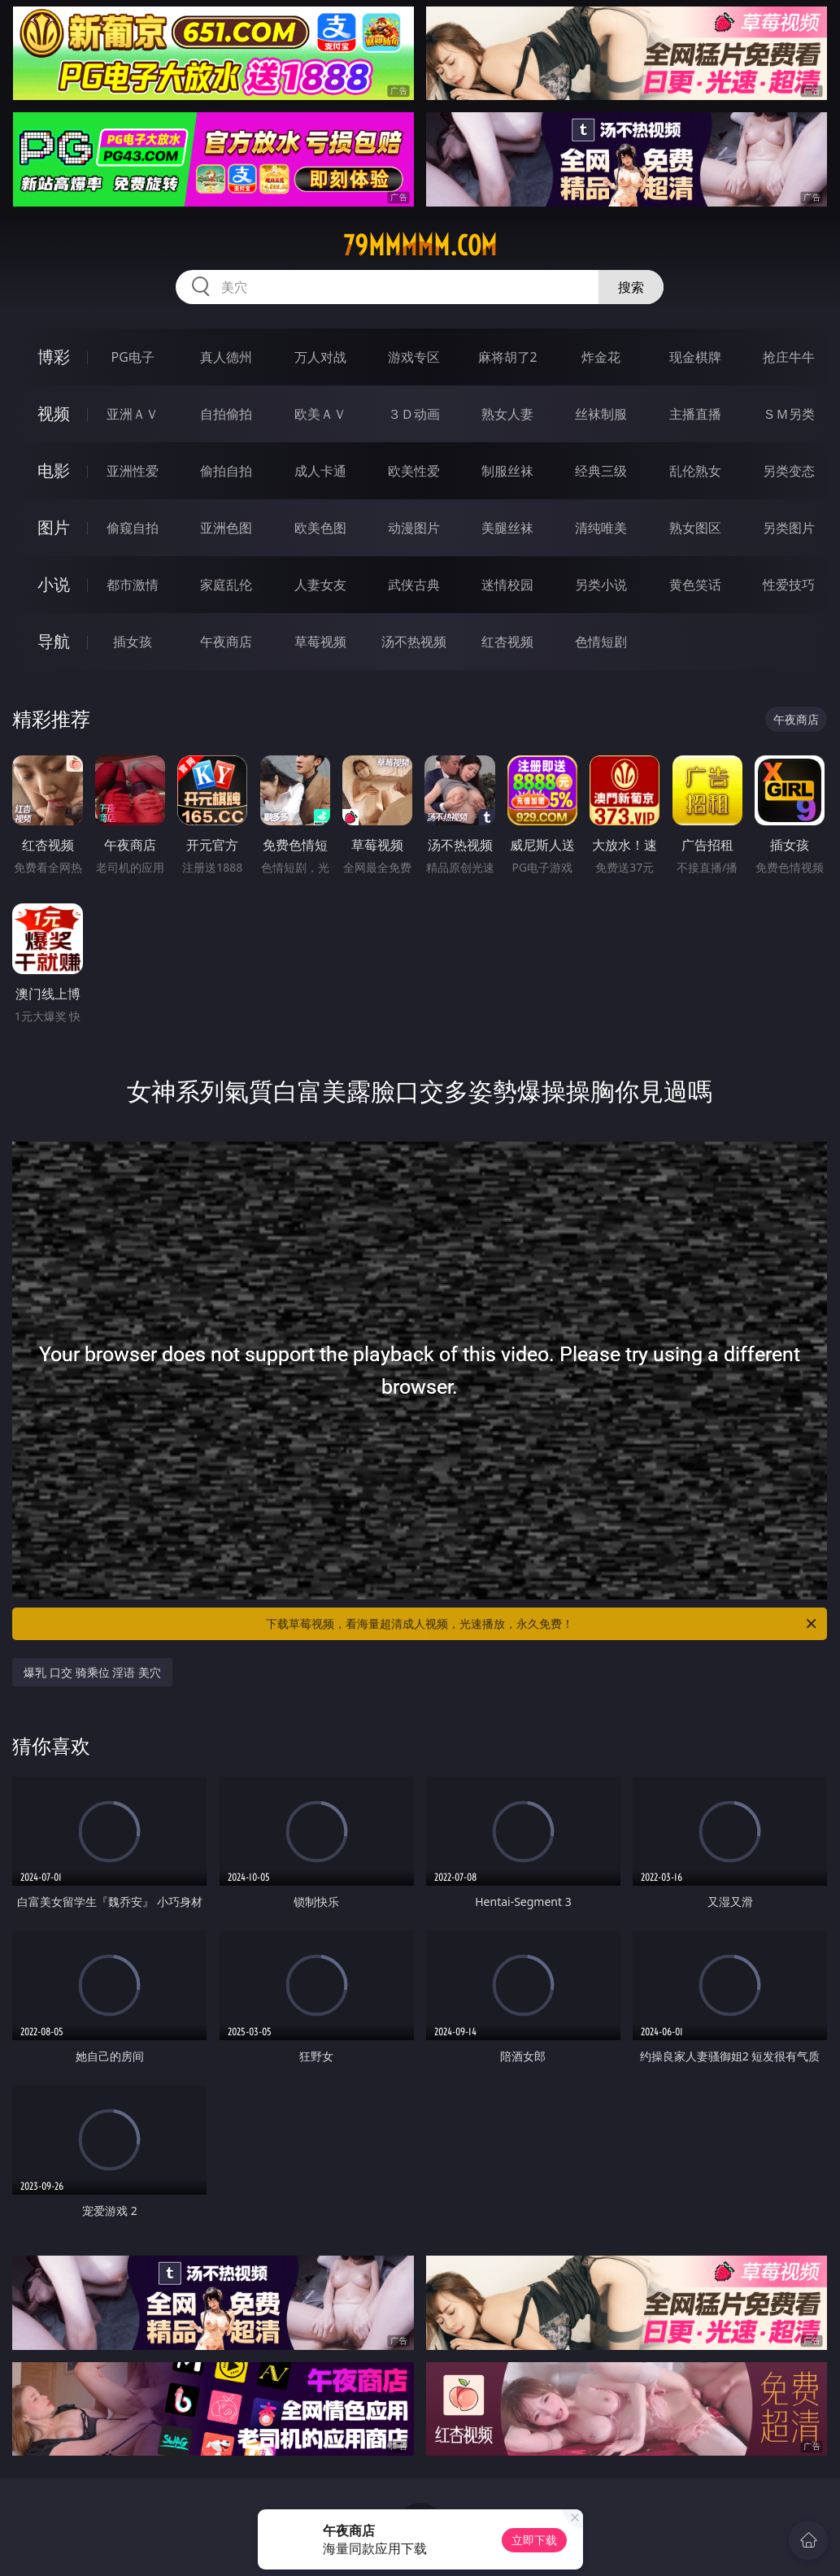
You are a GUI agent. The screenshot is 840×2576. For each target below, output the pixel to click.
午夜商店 (226, 642)
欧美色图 (320, 528)
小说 (53, 584)
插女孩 (132, 642)
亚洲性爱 (133, 471)
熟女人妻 (507, 414)
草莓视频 (320, 642)
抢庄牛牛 (789, 357)
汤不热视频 (413, 642)
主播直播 (695, 414)
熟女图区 (695, 528)
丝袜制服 (601, 414)
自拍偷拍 (226, 414)
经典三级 (601, 471)
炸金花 (600, 357)
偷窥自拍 (133, 528)
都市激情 (133, 585)
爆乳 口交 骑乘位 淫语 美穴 (92, 1672)
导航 (53, 641)
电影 (53, 470)
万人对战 (320, 357)
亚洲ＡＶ (133, 414)
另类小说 (601, 585)
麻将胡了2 (508, 357)
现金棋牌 (695, 357)
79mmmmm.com (420, 245)
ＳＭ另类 (789, 414)
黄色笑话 (695, 585)
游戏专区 (414, 357)
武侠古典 (414, 585)
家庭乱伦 (226, 585)
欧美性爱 (414, 471)
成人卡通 (320, 471)
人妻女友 (320, 585)
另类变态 (789, 471)
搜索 (631, 287)
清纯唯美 (601, 528)
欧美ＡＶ (320, 414)
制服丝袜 (507, 471)
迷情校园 (507, 585)
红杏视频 (507, 642)
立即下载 (534, 2540)
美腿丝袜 (507, 528)
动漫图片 (414, 528)
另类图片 (789, 528)
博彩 (53, 357)
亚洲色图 (226, 528)
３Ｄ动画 (414, 414)
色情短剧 (601, 642)
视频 (53, 413)
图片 (53, 527)
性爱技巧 (789, 585)
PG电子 (133, 357)
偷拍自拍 (226, 471)
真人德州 (226, 357)
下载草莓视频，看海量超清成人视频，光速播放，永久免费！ (542, 1624)
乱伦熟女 (695, 471)
